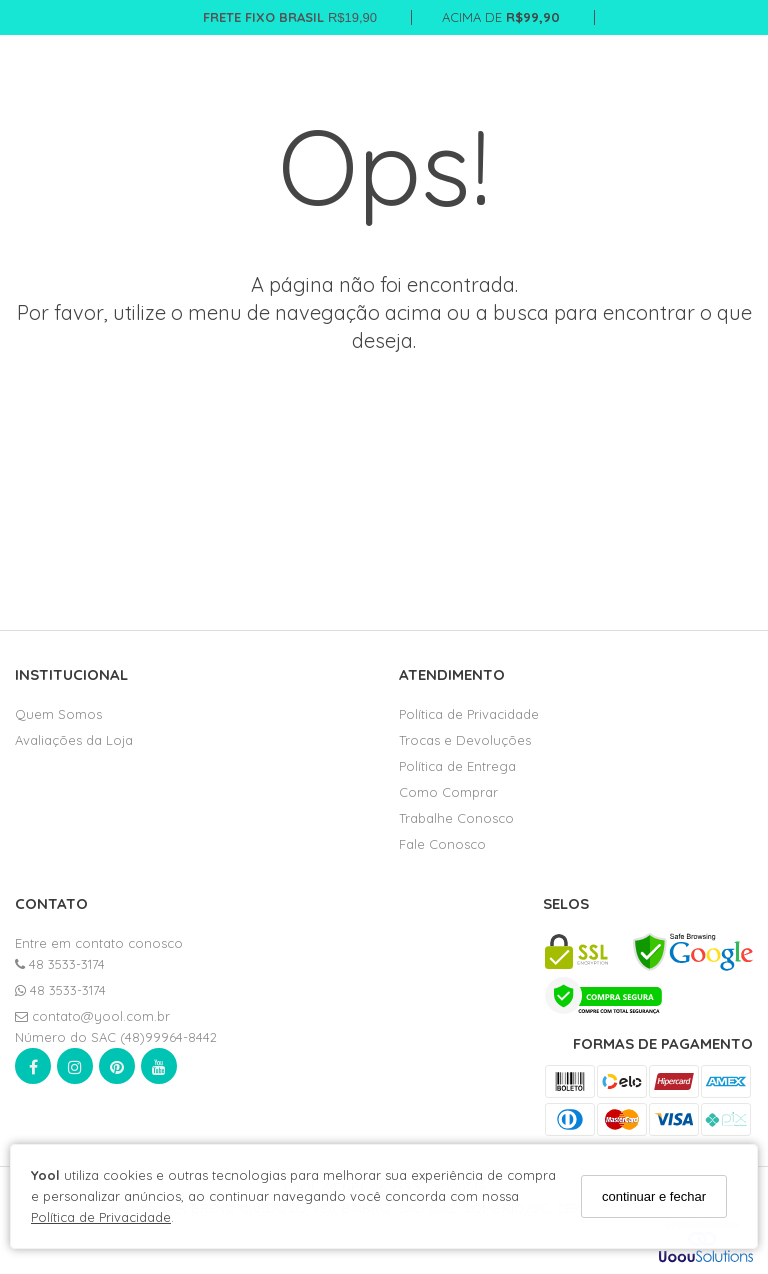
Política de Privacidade (101, 1217)
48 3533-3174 (60, 964)
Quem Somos (58, 714)
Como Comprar (448, 792)
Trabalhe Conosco (456, 818)
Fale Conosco (442, 844)
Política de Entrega (457, 766)
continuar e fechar (654, 1196)
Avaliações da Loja (74, 740)
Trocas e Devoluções (465, 740)
